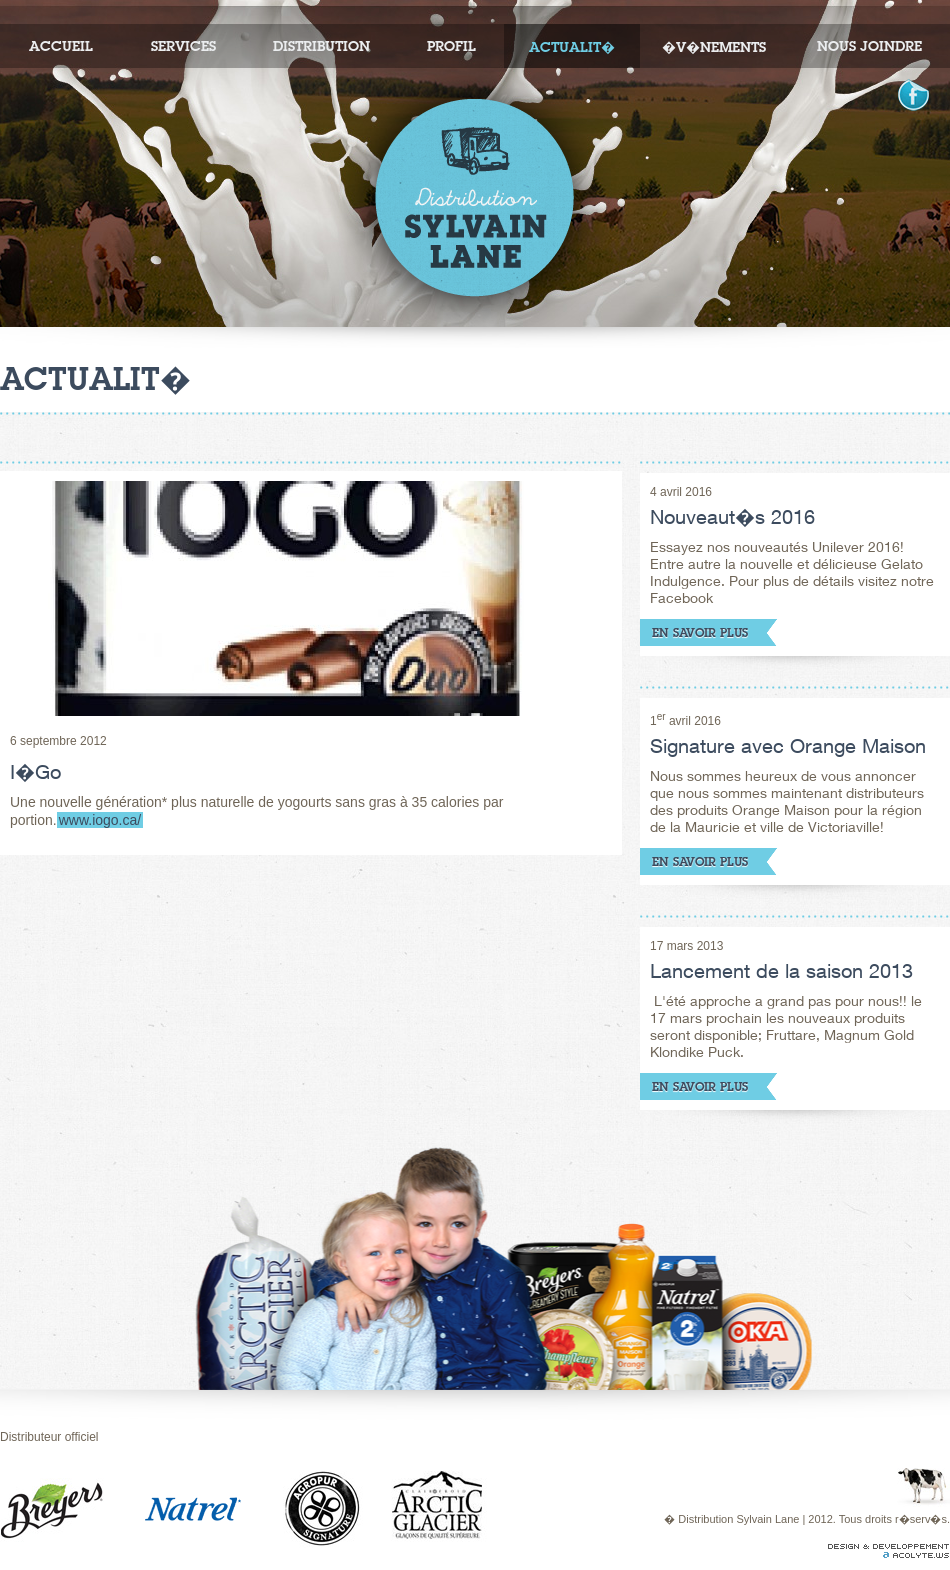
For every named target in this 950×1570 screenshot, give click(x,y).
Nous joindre (869, 46)
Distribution (321, 46)
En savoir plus (700, 632)
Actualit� (572, 47)
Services (183, 46)
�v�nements (714, 47)
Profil (451, 46)
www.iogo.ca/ (100, 820)
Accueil (61, 46)
